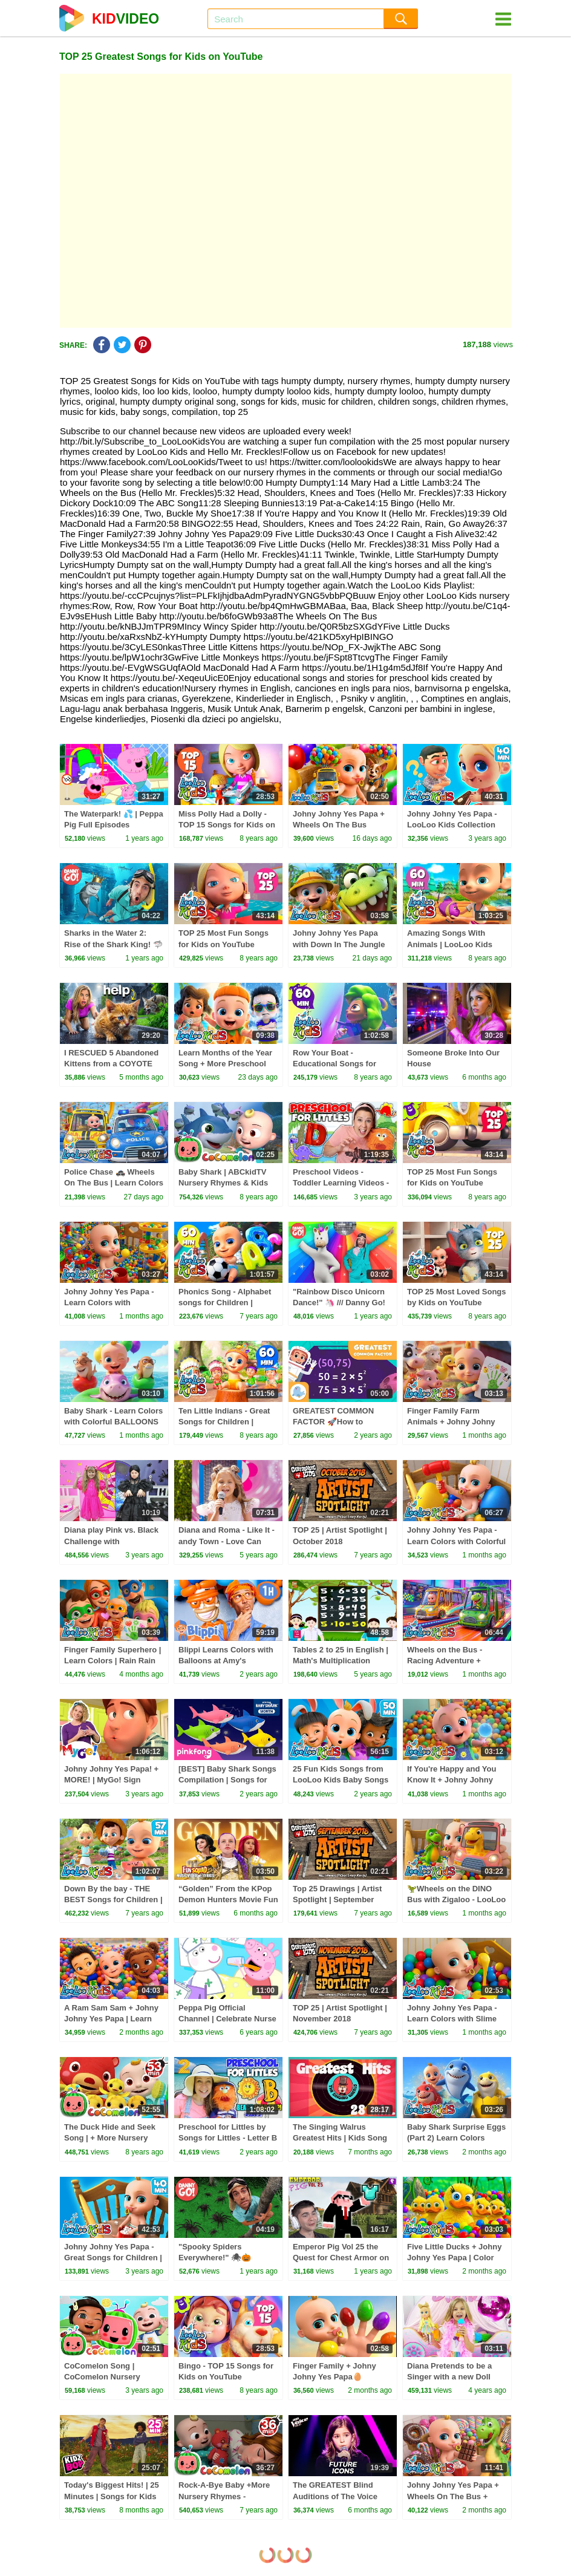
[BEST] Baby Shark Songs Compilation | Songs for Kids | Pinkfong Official (227, 1779)
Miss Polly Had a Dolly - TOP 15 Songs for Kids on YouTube (226, 824)
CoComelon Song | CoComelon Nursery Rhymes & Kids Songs (106, 2376)
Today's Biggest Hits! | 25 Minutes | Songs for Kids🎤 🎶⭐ (111, 2495)
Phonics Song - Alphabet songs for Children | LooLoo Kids (224, 1302)
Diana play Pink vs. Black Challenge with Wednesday (111, 1540)
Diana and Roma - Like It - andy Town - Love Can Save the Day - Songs (226, 1540)
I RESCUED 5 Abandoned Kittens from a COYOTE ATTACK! (111, 1063)
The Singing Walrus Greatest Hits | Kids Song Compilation (340, 2137)
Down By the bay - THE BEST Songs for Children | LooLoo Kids (113, 1899)
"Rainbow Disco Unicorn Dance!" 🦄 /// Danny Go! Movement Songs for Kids (341, 1302)
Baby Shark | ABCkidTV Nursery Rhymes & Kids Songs (223, 1182)
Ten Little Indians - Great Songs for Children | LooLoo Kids (224, 1421)
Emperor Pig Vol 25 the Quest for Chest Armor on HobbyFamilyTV (341, 2257)
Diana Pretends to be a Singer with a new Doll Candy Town (449, 2376)
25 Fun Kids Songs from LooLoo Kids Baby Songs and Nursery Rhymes (340, 1779)
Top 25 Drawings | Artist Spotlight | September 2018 (337, 1899)
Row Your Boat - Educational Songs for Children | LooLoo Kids (336, 1063)
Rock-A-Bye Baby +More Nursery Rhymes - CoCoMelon (224, 2495)
